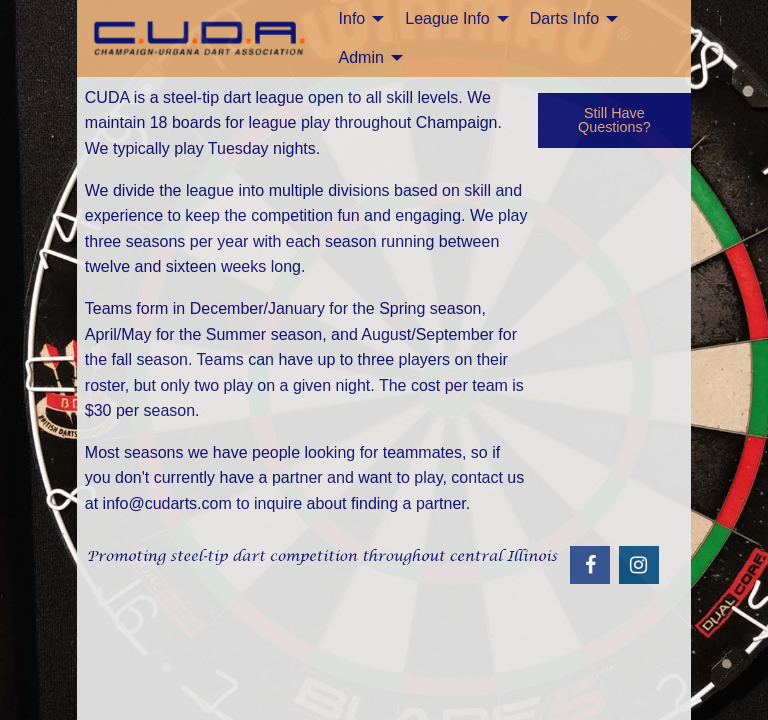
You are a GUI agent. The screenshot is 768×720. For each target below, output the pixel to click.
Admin (361, 57)
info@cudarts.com (167, 503)
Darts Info (564, 18)
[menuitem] (356, 19)
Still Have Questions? (614, 120)
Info (352, 18)
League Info (447, 18)
